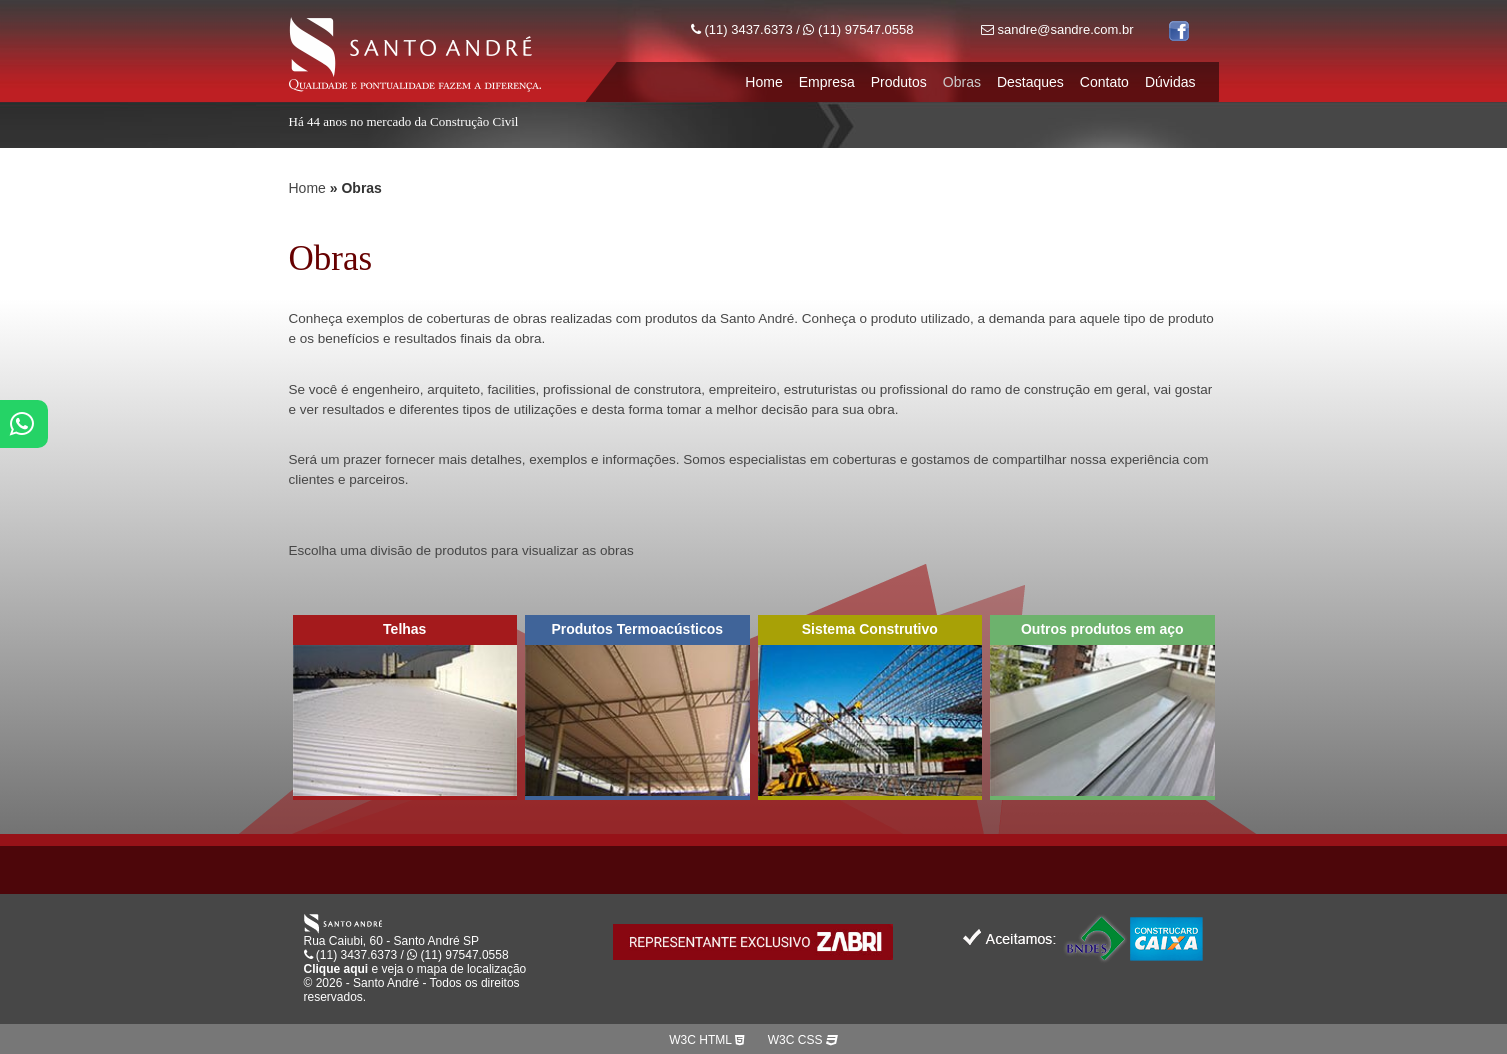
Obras (962, 82)
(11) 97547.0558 (858, 29)
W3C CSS (803, 1040)
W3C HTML (706, 1040)
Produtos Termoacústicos (637, 629)
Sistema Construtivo (870, 629)
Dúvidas (1170, 82)
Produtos (899, 82)
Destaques (1030, 82)
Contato (1104, 82)
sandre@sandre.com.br (1057, 29)
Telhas (404, 629)
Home (763, 82)
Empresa (827, 82)
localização (496, 969)
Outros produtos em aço (1102, 629)
